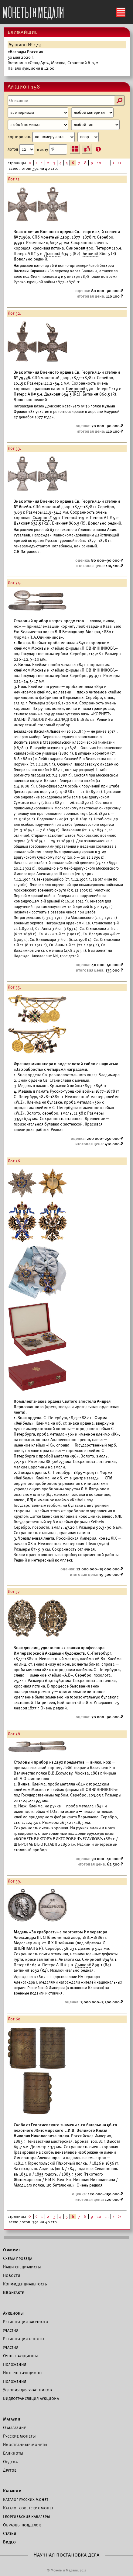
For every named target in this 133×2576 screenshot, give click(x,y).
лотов (21, 149)
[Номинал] (38, 125)
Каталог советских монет (28, 2507)
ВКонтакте (13, 2292)
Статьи (9, 2533)
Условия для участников (27, 2389)
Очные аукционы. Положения (21, 2360)
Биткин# (90, 253)
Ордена (10, 2461)
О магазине (14, 2427)
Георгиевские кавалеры (26, 2516)
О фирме (12, 2249)
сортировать (53, 137)
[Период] (38, 112)
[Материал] (92, 112)
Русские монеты (19, 2436)
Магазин (11, 2419)
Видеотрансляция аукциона (31, 2398)
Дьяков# (52, 253)
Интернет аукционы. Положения (23, 2377)
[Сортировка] (88, 137)
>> (119, 163)
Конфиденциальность (25, 2283)
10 (99, 163)
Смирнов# (75, 248)
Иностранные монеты (25, 2444)
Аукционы (13, 2313)
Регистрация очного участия (23, 2343)
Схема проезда (17, 2258)
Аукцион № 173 (25, 45)
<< (30, 163)
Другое (9, 2470)
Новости (11, 2275)
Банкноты (13, 2453)
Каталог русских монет (25, 2499)
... (107, 163)
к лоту (52, 149)
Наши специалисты (22, 2266)
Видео (9, 2541)
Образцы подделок (22, 2524)
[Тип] (95, 125)
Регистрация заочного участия (25, 2326)
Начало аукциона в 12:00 (54, 60)
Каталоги (12, 2490)
